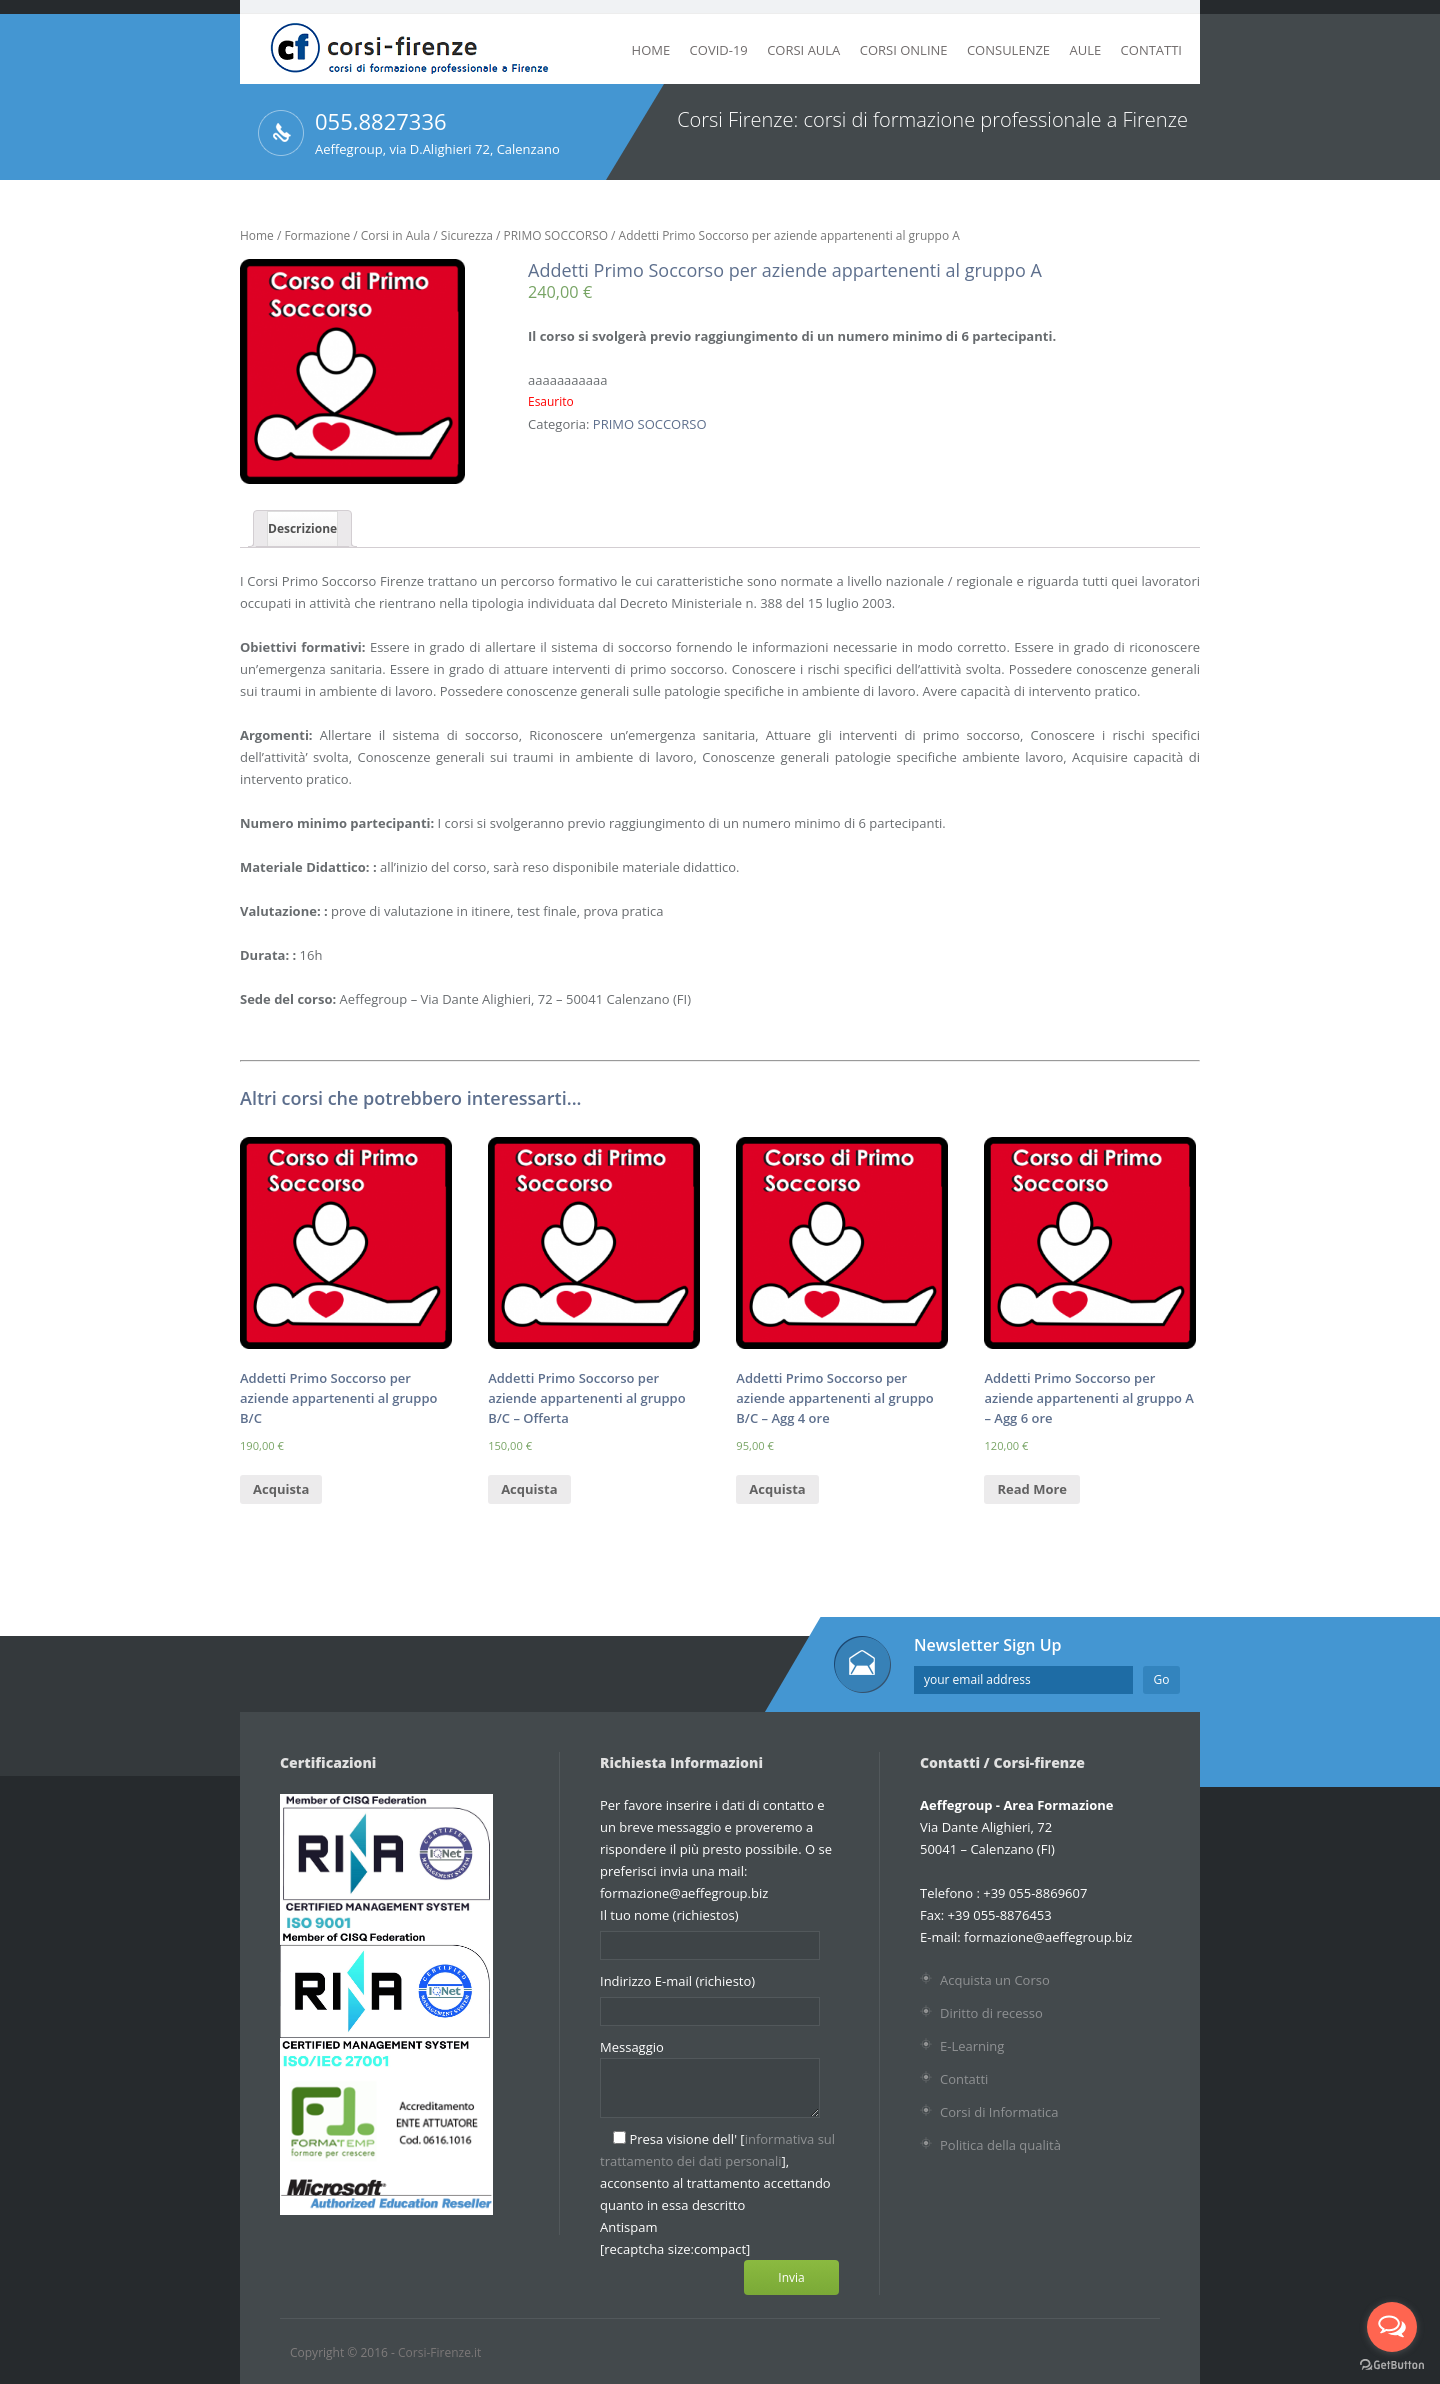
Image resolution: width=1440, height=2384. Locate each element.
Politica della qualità (1000, 2145)
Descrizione (302, 528)
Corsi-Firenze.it (439, 2352)
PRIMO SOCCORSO (556, 235)
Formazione (317, 235)
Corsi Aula (803, 50)
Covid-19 (719, 50)
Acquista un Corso (995, 1980)
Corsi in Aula (395, 235)
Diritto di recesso (991, 2013)
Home (651, 50)
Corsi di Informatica (999, 2112)
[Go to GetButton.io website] (1392, 2364)
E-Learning (972, 2046)
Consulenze (1008, 50)
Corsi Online (904, 50)
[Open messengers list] (1392, 2327)
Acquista (281, 1489)
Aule (1085, 50)
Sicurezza (467, 235)
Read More (1032, 1489)
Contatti (1151, 50)
